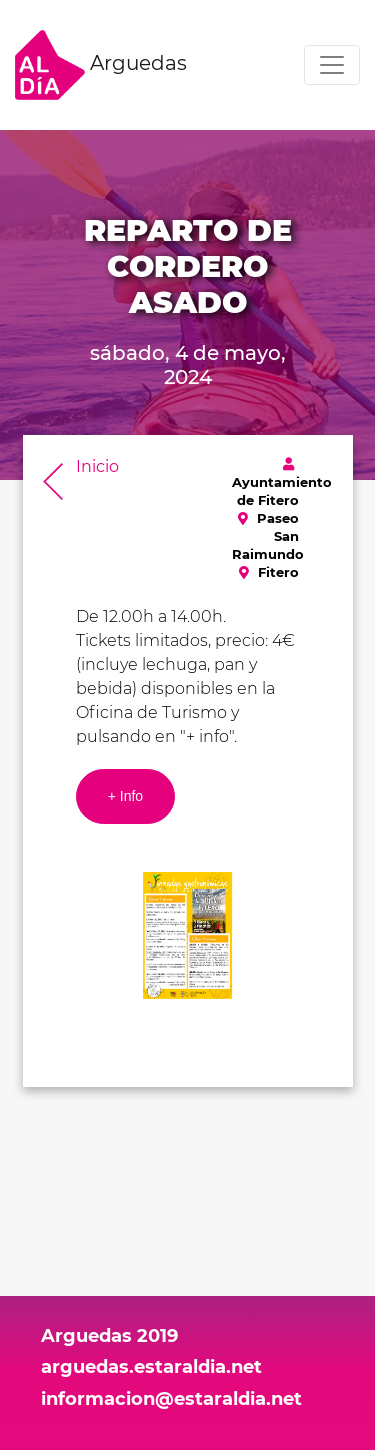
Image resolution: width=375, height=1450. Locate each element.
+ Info (125, 796)
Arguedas (101, 65)
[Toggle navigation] (332, 65)
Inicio (97, 466)
